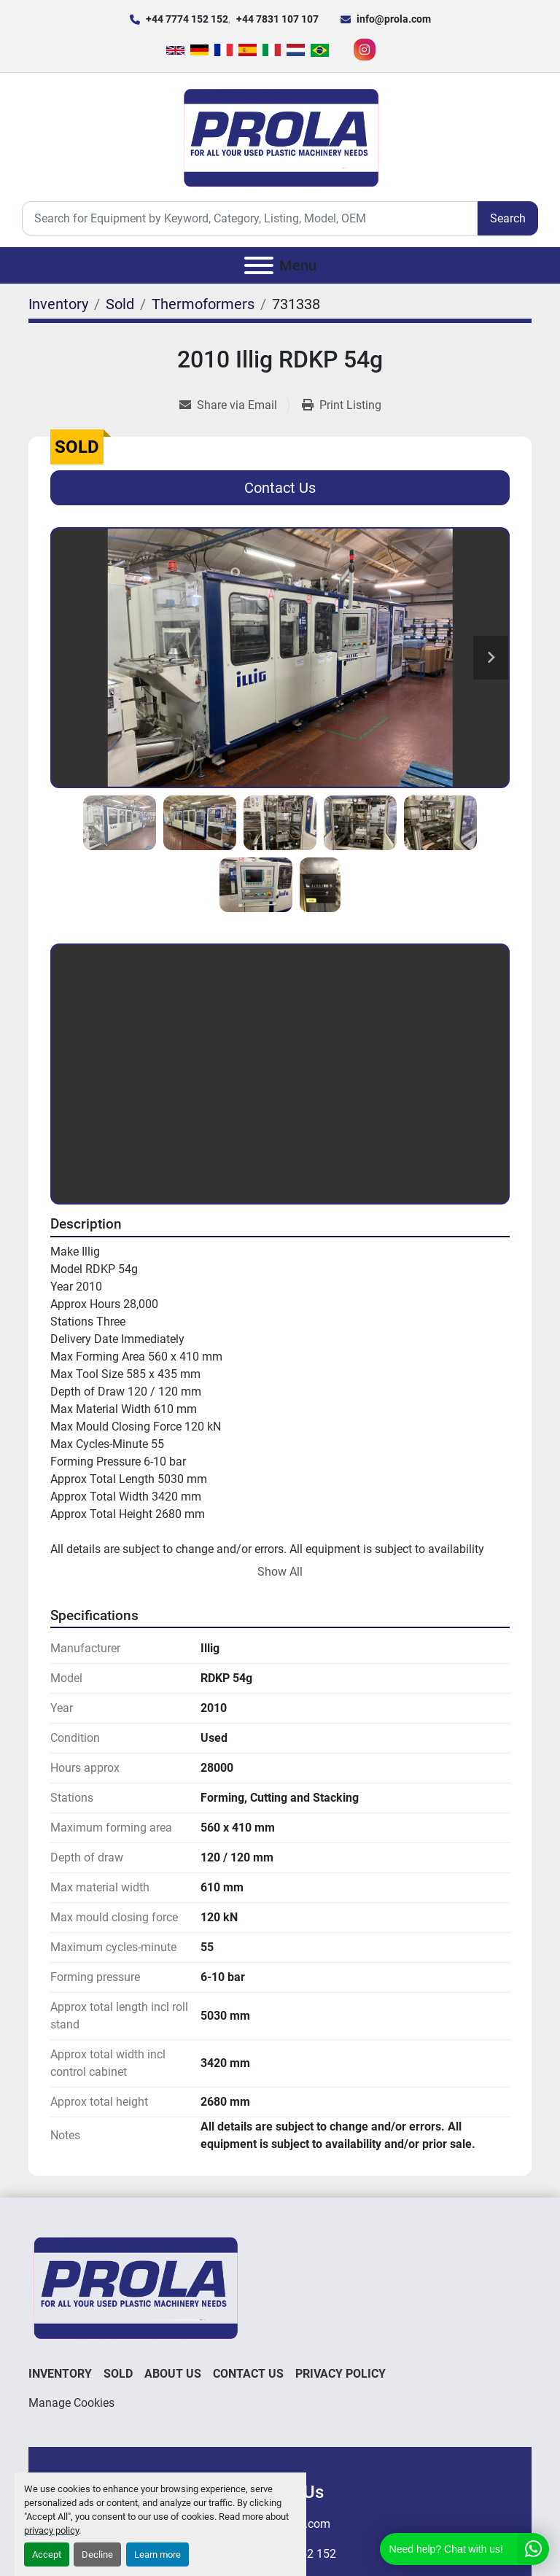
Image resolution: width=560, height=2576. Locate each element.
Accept (46, 2554)
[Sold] (120, 304)
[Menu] (258, 265)
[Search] (250, 218)
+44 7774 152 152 (187, 19)
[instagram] (365, 50)
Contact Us (280, 488)
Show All (280, 1572)
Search (508, 218)
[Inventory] (58, 304)
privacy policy (51, 2530)
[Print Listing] (341, 405)
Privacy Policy (340, 2374)
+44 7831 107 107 (277, 19)
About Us (172, 2374)
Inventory (60, 2374)
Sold (118, 2374)
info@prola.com (394, 19)
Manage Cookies (71, 2403)
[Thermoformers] (203, 304)
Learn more (157, 2554)
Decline (97, 2554)
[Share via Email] (234, 405)
